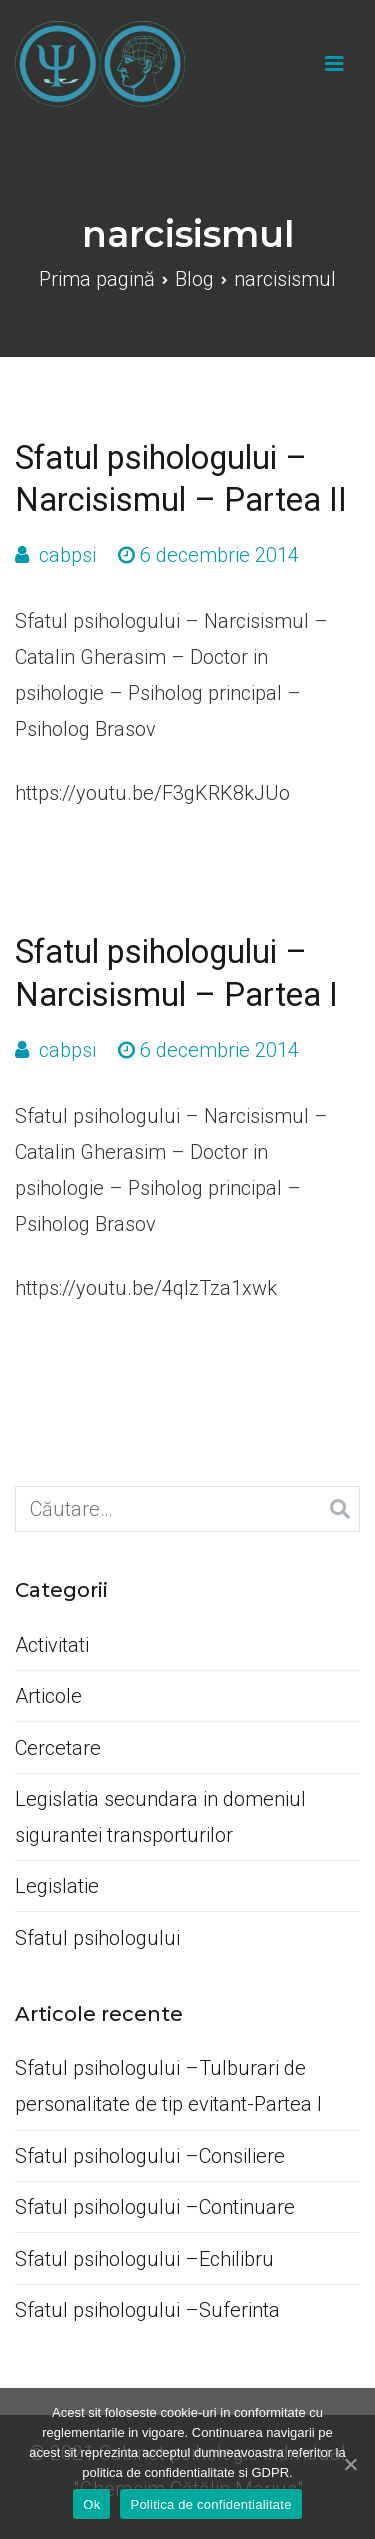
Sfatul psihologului (97, 1938)
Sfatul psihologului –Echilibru (144, 2259)
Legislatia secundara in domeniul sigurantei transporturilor (160, 1817)
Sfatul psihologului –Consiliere (150, 2156)
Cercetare (58, 1748)
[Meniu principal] (334, 64)
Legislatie (57, 1886)
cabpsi (67, 555)
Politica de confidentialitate (210, 2504)
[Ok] (350, 2464)
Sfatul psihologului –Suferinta (147, 2310)
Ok (91, 2504)
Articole (48, 1696)
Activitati (52, 1645)
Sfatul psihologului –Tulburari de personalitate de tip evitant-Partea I (168, 2086)
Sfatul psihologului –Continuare (155, 2207)
